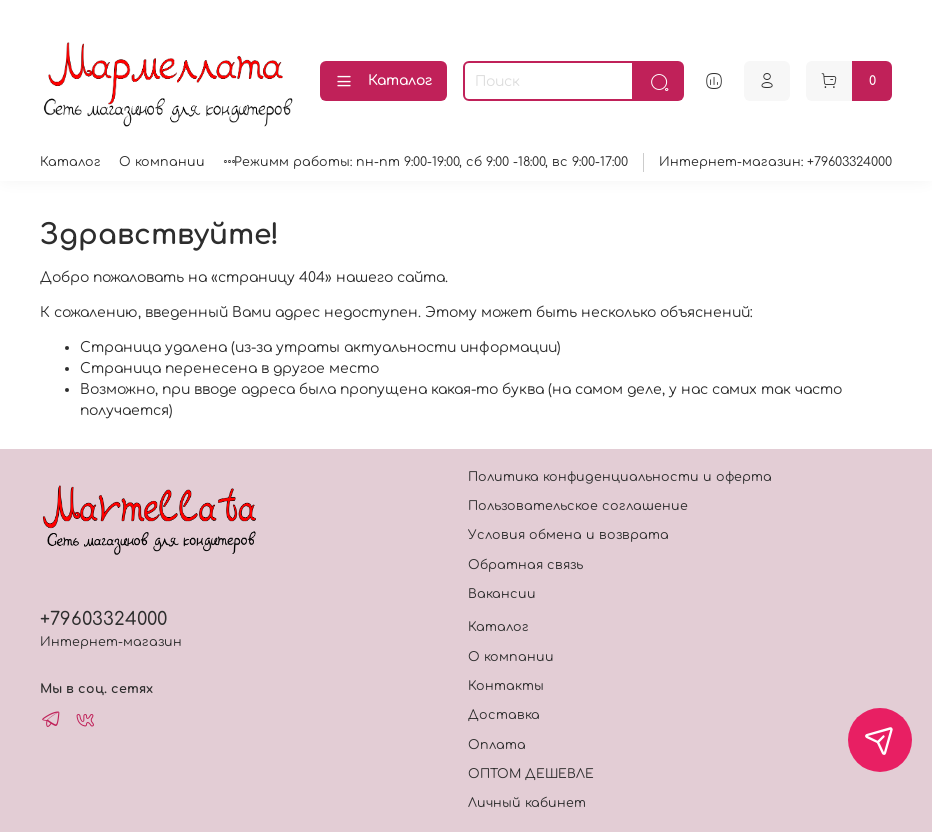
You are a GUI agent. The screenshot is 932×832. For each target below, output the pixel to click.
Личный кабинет (527, 803)
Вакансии (502, 594)
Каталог (383, 82)
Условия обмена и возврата (568, 535)
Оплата (497, 745)
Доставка (504, 715)
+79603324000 (103, 619)
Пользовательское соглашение (578, 506)
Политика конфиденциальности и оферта (620, 477)
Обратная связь (525, 565)
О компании (162, 162)
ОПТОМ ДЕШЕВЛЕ (531, 774)
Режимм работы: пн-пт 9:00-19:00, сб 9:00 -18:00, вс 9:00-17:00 (431, 162)
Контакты (506, 686)
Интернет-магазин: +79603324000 (775, 162)
